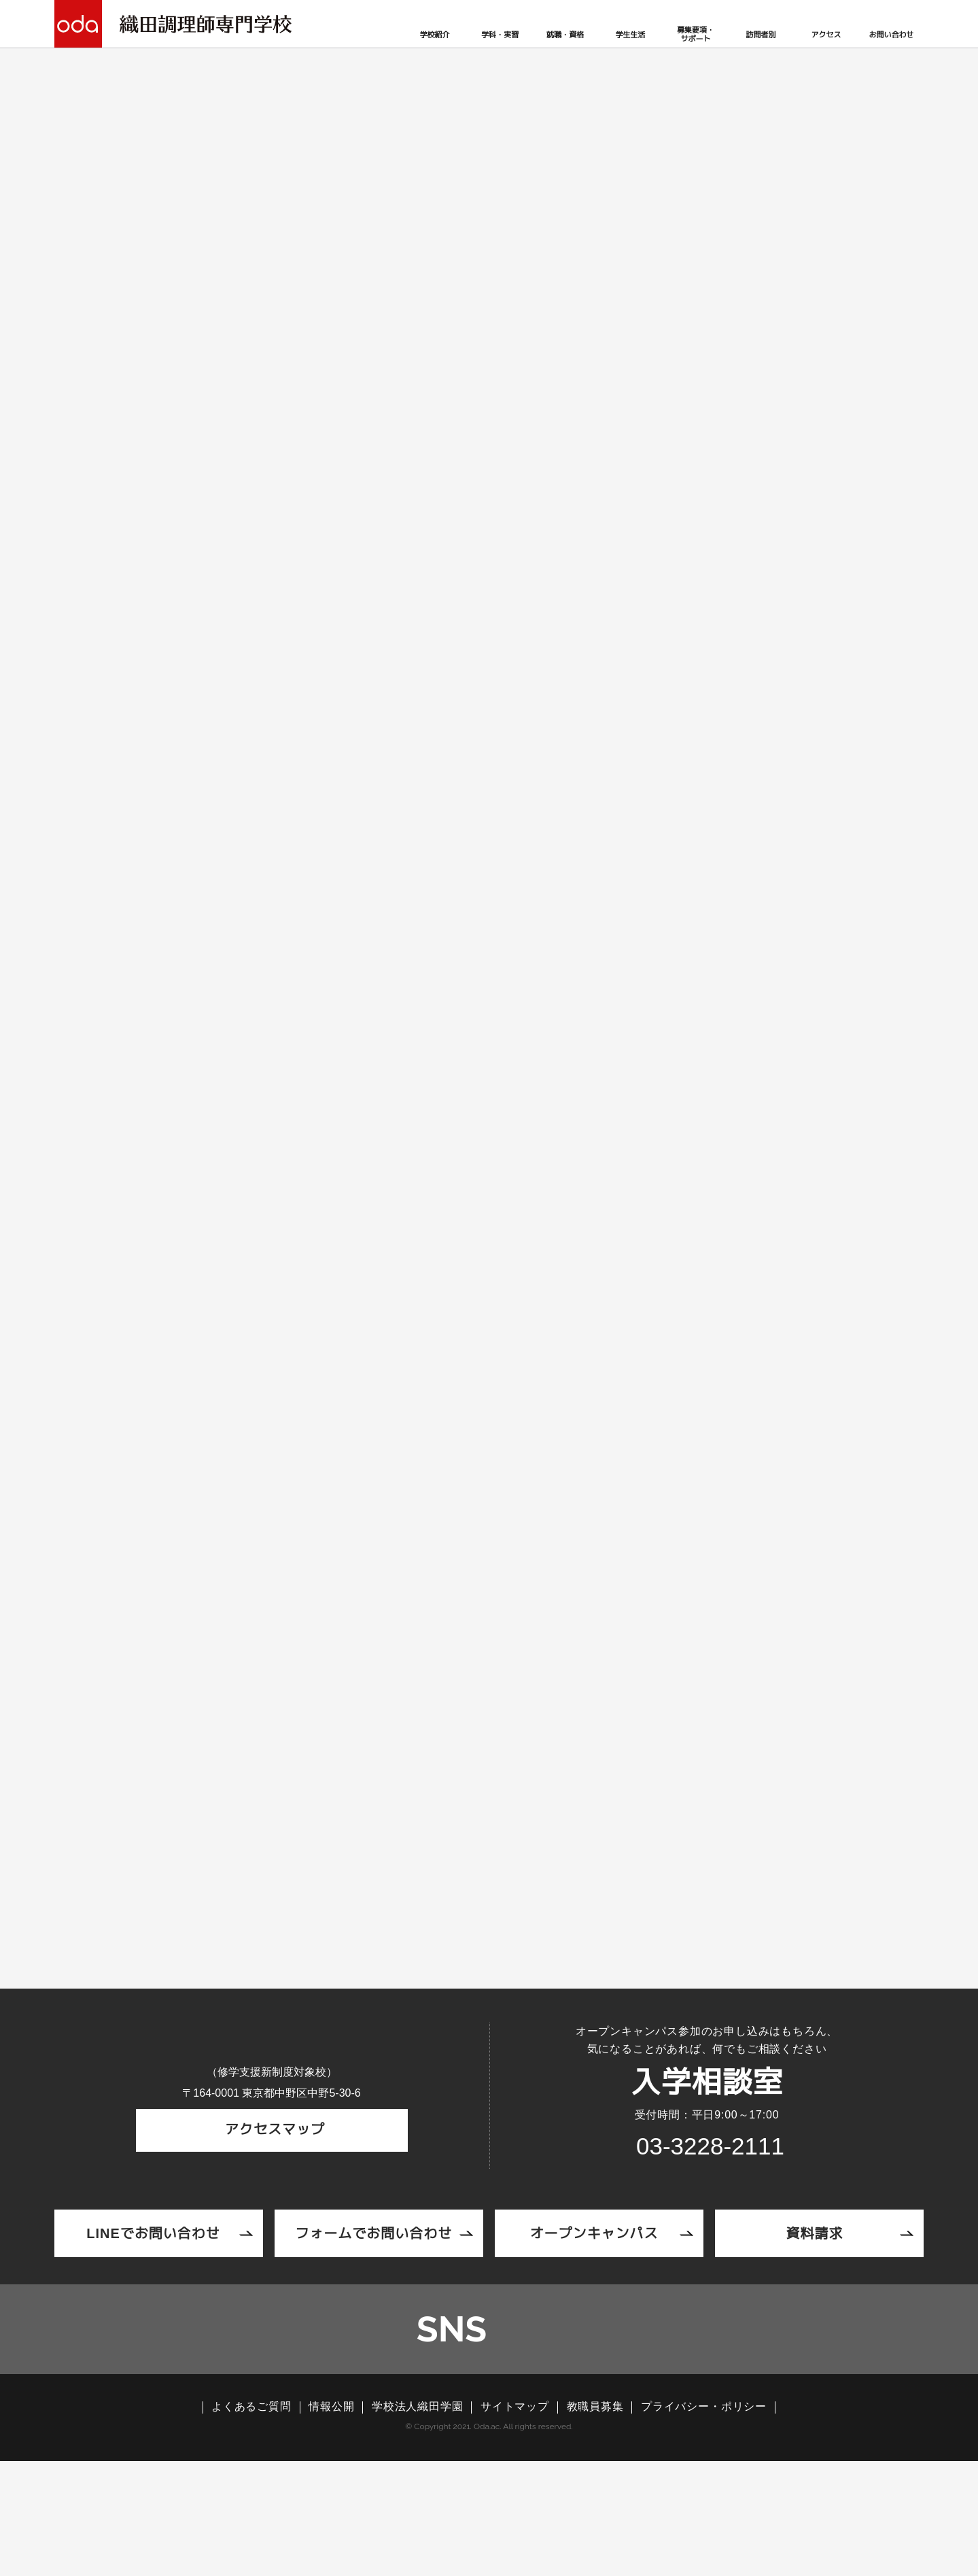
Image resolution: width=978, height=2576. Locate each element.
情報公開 (331, 2521)
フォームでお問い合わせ (373, 2336)
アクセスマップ (271, 2249)
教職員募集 (595, 2521)
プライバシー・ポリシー (704, 2521)
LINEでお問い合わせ (153, 2336)
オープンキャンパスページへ (489, 1940)
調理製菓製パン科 (326, 1333)
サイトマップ (515, 2521)
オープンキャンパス (594, 2336)
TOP (172, 295)
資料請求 (814, 2336)
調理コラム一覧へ (489, 1622)
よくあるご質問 (251, 2521)
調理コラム (224, 295)
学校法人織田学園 (417, 2521)
